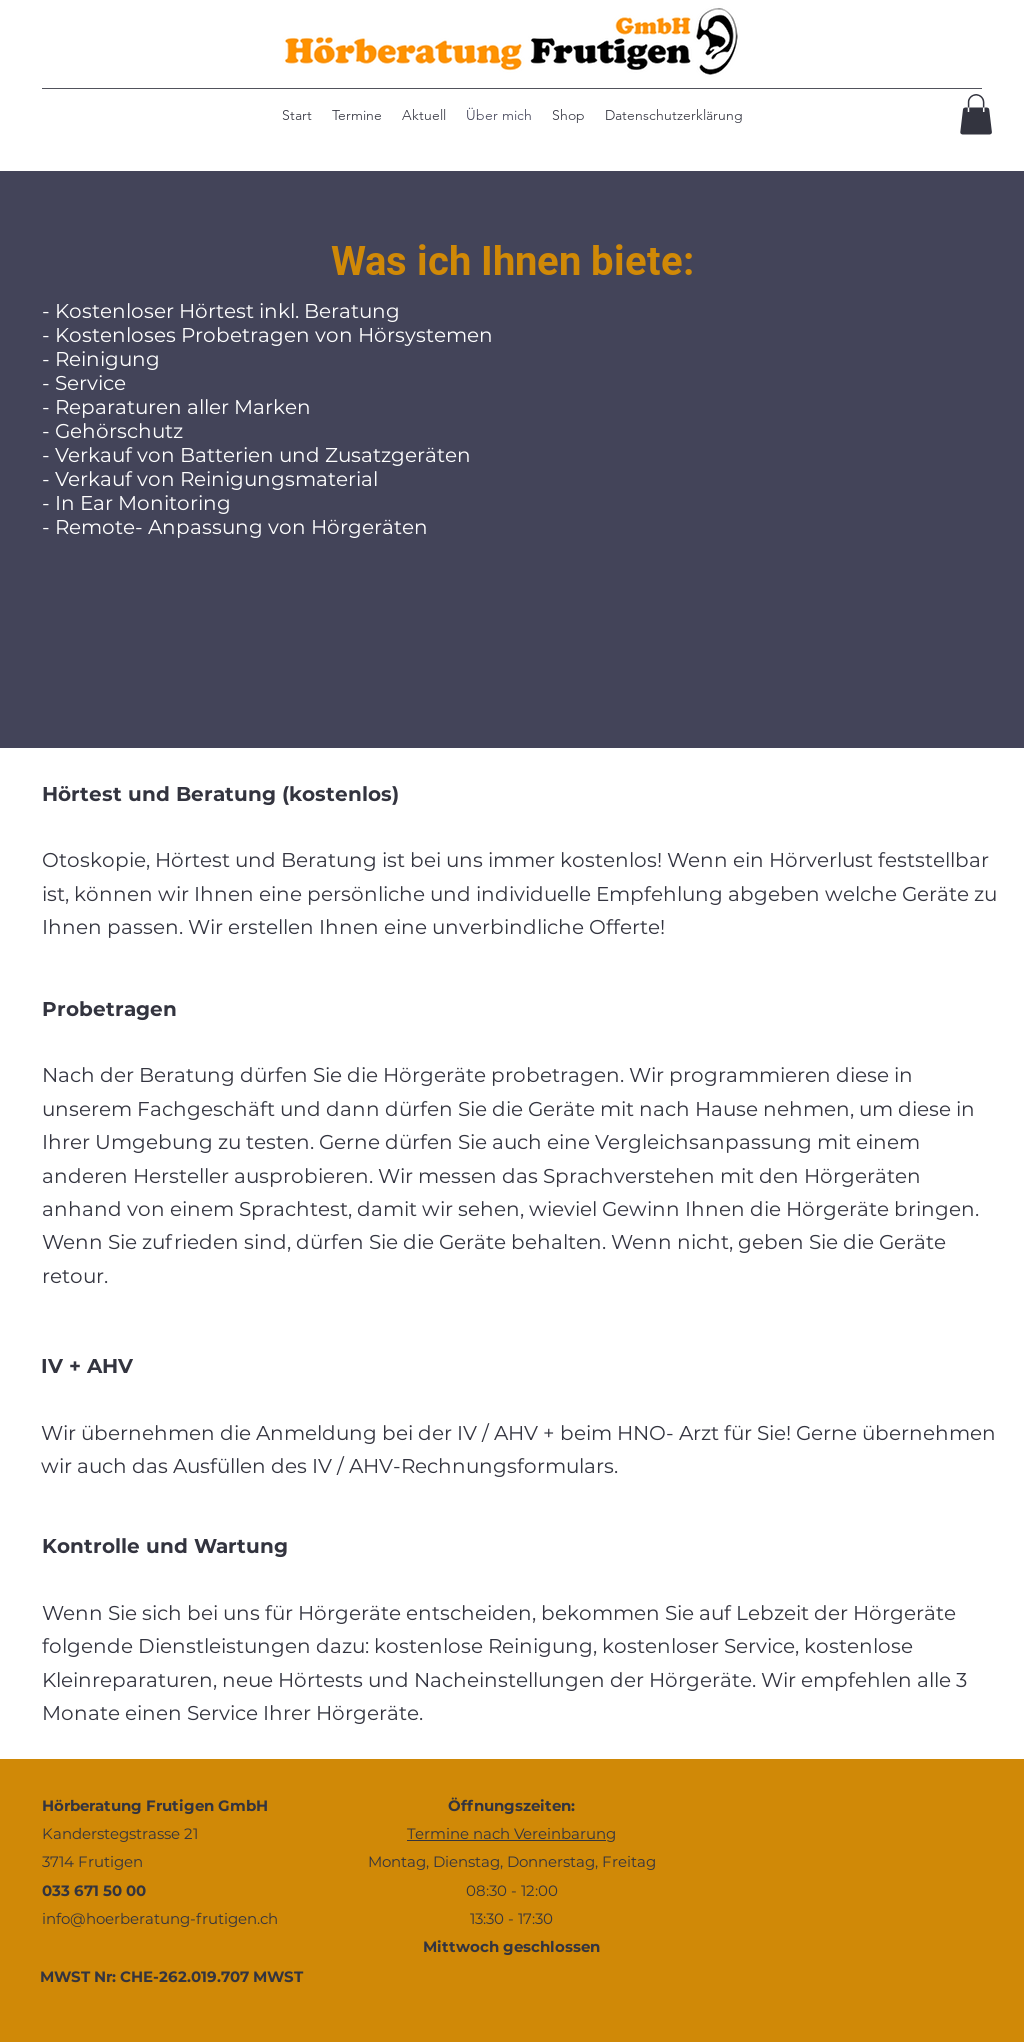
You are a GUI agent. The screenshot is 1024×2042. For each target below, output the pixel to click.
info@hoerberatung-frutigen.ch (160, 1918)
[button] (976, 114)
